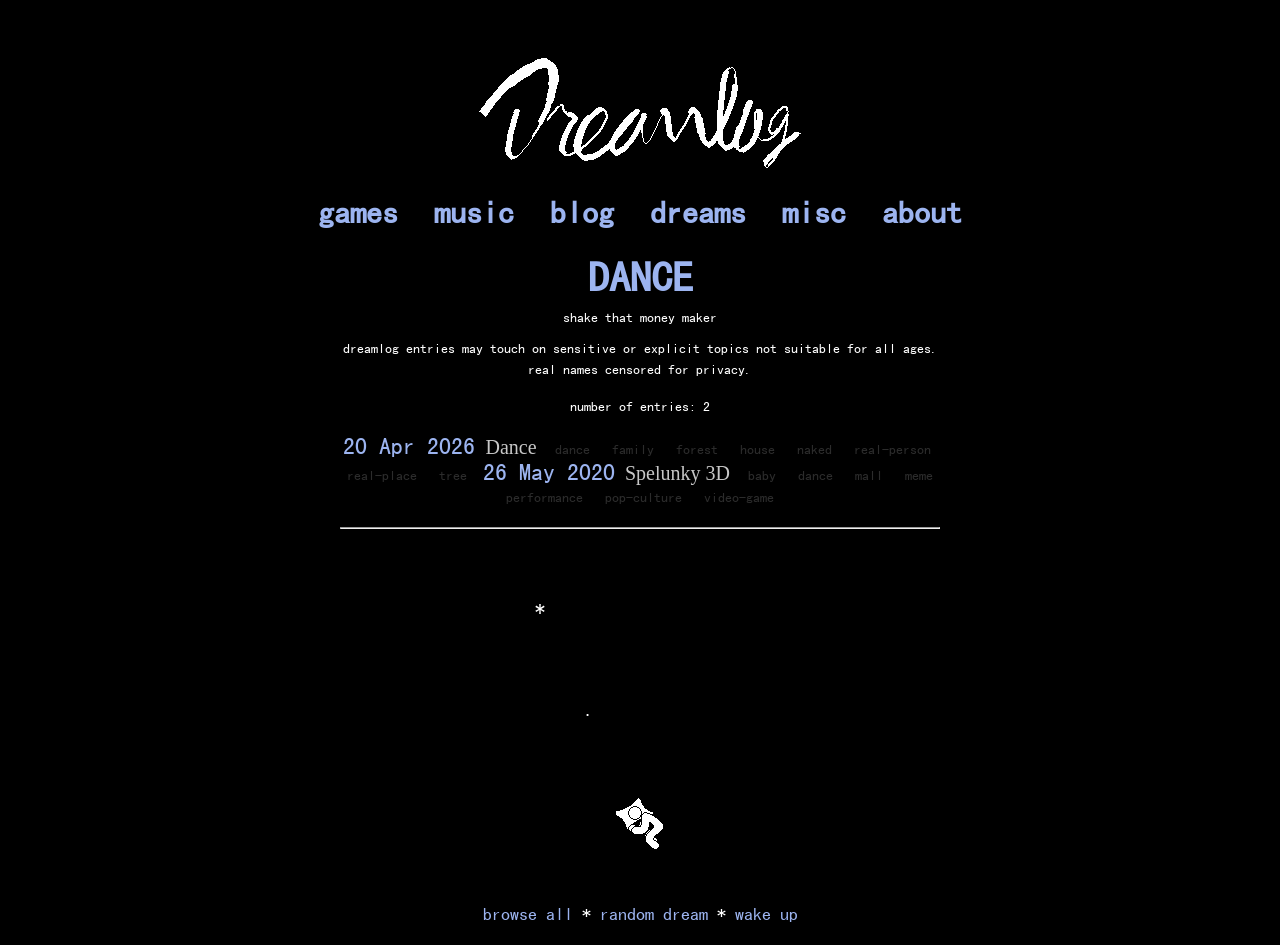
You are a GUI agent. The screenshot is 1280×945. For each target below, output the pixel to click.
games (358, 212)
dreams (698, 212)
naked (814, 449)
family (633, 449)
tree (453, 475)
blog (582, 212)
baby (762, 475)
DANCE (640, 277)
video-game (739, 497)
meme (919, 475)
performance (544, 497)
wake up (766, 913)
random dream (654, 913)
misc (814, 212)
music (474, 212)
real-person (892, 449)
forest (697, 449)
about (922, 212)
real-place (382, 475)
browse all (528, 913)
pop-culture (643, 497)
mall (869, 475)
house (757, 449)
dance (572, 449)
